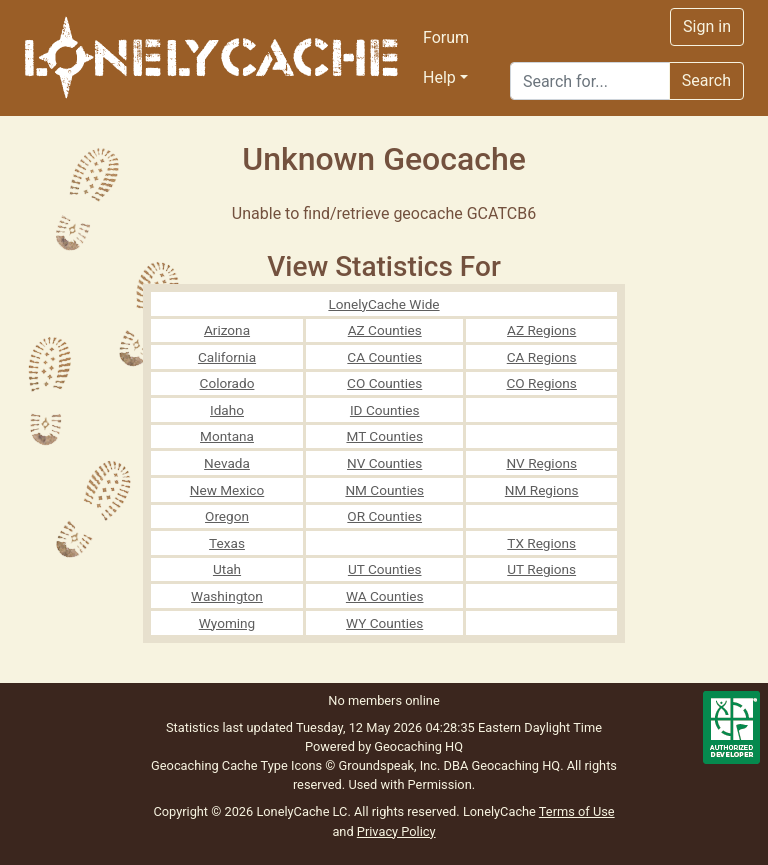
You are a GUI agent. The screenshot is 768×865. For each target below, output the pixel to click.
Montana (227, 436)
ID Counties (385, 410)
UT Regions (541, 569)
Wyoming (227, 623)
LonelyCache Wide (383, 304)
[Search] (590, 81)
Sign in (707, 26)
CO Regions (542, 383)
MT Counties (384, 436)
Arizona (227, 330)
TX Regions (541, 543)
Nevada (227, 463)
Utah (227, 569)
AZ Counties (385, 330)
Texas (227, 543)
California (227, 357)
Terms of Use (577, 811)
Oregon (227, 516)
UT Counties (385, 569)
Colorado (227, 383)
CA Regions (542, 357)
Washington (227, 596)
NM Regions (542, 490)
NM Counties (384, 490)
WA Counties (385, 596)
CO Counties (384, 383)
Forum (446, 37)
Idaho (227, 410)
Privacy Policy (396, 831)
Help (439, 77)
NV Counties (384, 463)
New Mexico (227, 490)
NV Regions (541, 463)
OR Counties (384, 516)
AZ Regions (541, 330)
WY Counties (384, 623)
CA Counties (384, 357)
